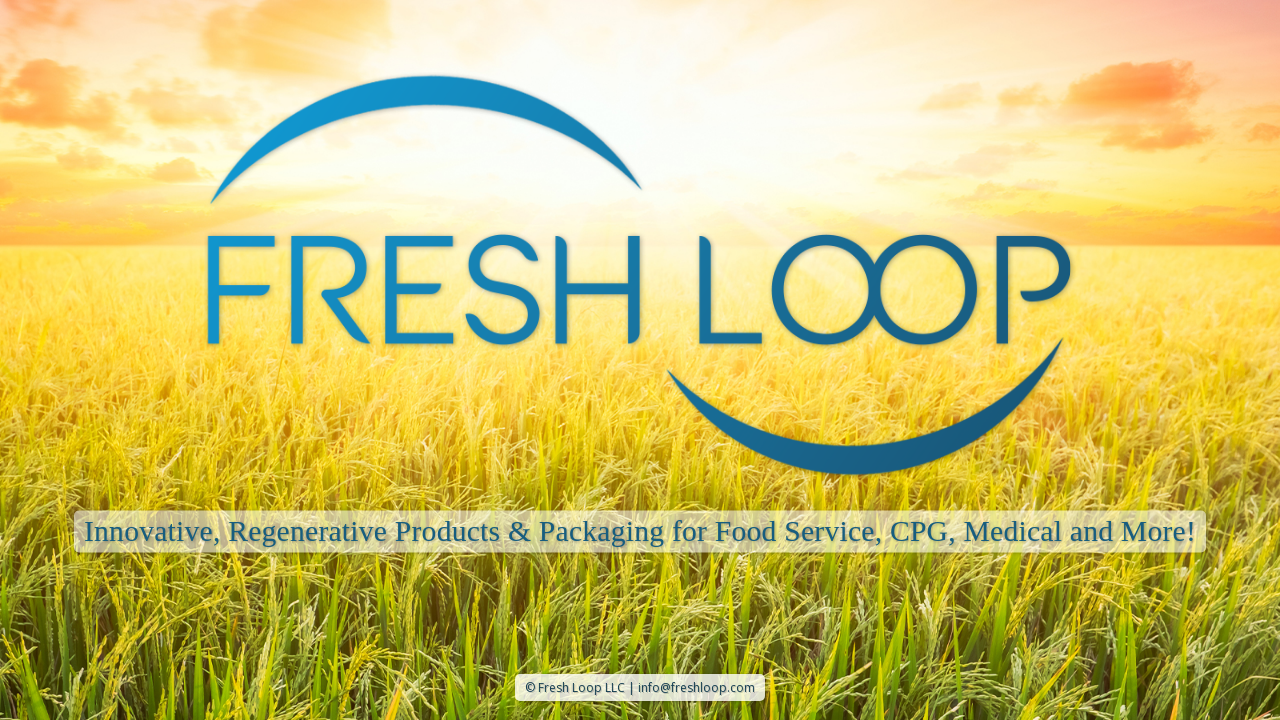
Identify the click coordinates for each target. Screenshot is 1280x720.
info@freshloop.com (696, 687)
